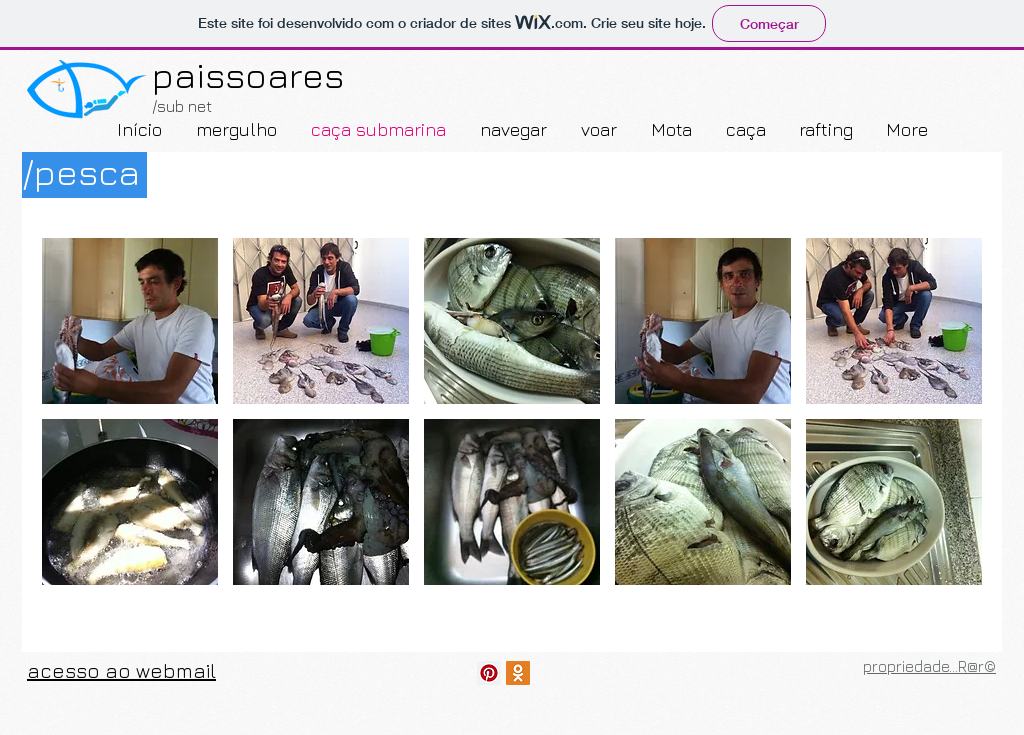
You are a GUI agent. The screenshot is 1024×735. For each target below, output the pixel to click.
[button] (130, 321)
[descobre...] (489, 673)
